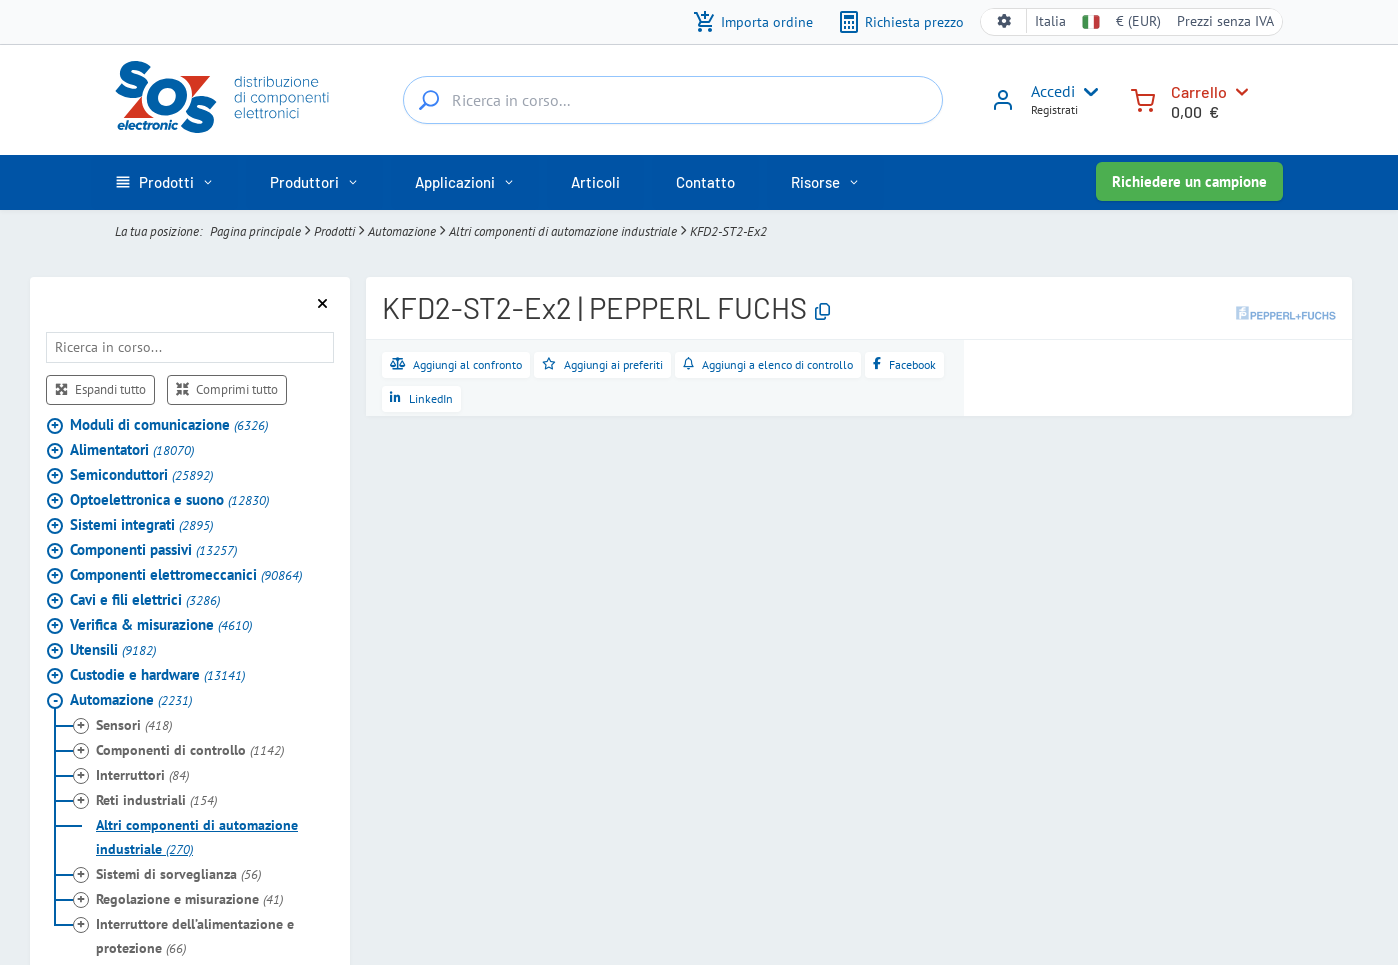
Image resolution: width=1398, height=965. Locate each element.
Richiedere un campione (1189, 181)
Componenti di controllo (190, 750)
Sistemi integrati (141, 524)
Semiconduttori (141, 474)
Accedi (1053, 91)
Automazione (402, 231)
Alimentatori (132, 449)
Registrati (1054, 109)
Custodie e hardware (157, 674)
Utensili (113, 649)
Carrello (1199, 91)
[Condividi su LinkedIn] (421, 399)
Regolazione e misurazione (189, 899)
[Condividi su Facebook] (904, 365)
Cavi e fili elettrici (145, 599)
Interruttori (142, 775)
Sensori (134, 725)
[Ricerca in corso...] (429, 100)
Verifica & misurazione (161, 624)
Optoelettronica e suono (169, 499)
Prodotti (334, 231)
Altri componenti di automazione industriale (563, 231)
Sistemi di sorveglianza (178, 874)
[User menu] (1087, 92)
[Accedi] (1003, 107)
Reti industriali (156, 800)
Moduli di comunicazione (169, 424)
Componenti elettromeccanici (186, 574)
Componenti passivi (153, 549)
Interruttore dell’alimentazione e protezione (195, 936)
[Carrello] (1143, 98)
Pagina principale (255, 231)
